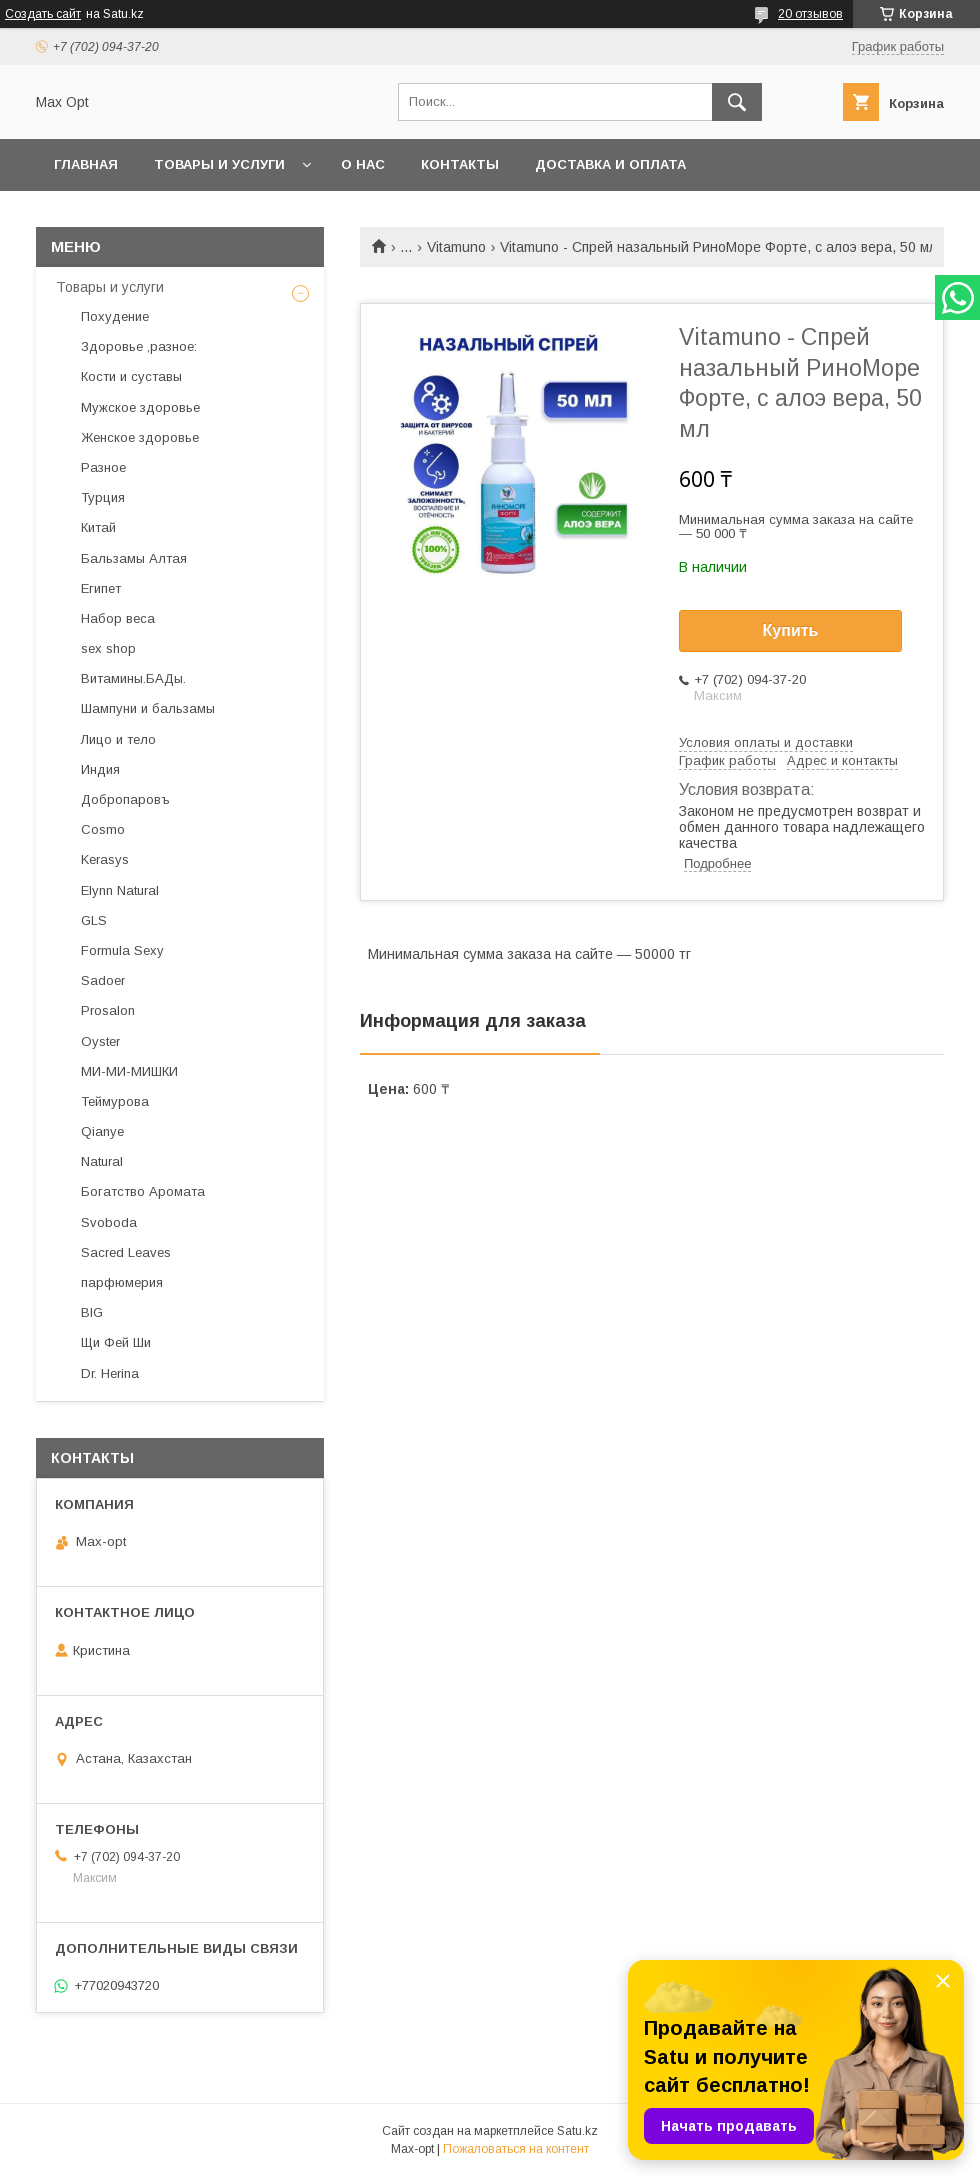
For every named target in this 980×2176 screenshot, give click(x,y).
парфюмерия (122, 1282)
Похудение (115, 316)
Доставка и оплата (610, 164)
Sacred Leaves (126, 1252)
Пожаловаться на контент (516, 2149)
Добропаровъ (125, 799)
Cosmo (103, 829)
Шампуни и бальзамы (148, 708)
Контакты (460, 164)
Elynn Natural (120, 890)
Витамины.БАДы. (133, 678)
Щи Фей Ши (116, 1342)
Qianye (102, 1131)
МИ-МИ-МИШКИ (129, 1071)
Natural (102, 1161)
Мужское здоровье (140, 407)
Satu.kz (577, 2131)
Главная (86, 164)
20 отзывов (810, 14)
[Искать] (737, 102)
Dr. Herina (110, 1373)
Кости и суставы (131, 376)
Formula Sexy (122, 950)
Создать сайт (43, 14)
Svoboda (109, 1222)
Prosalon (108, 1010)
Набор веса (118, 618)
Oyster (100, 1041)
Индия (100, 769)
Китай (98, 527)
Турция (103, 497)
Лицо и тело (118, 739)
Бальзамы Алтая (134, 558)
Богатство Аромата (143, 1191)
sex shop (108, 648)
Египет (101, 588)
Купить (791, 630)
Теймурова (115, 1101)
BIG (92, 1312)
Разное (103, 467)
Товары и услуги (219, 164)
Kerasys (105, 859)
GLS (94, 920)
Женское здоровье (140, 437)
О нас (363, 164)
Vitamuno (456, 247)
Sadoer (103, 980)
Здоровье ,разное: (139, 346)
